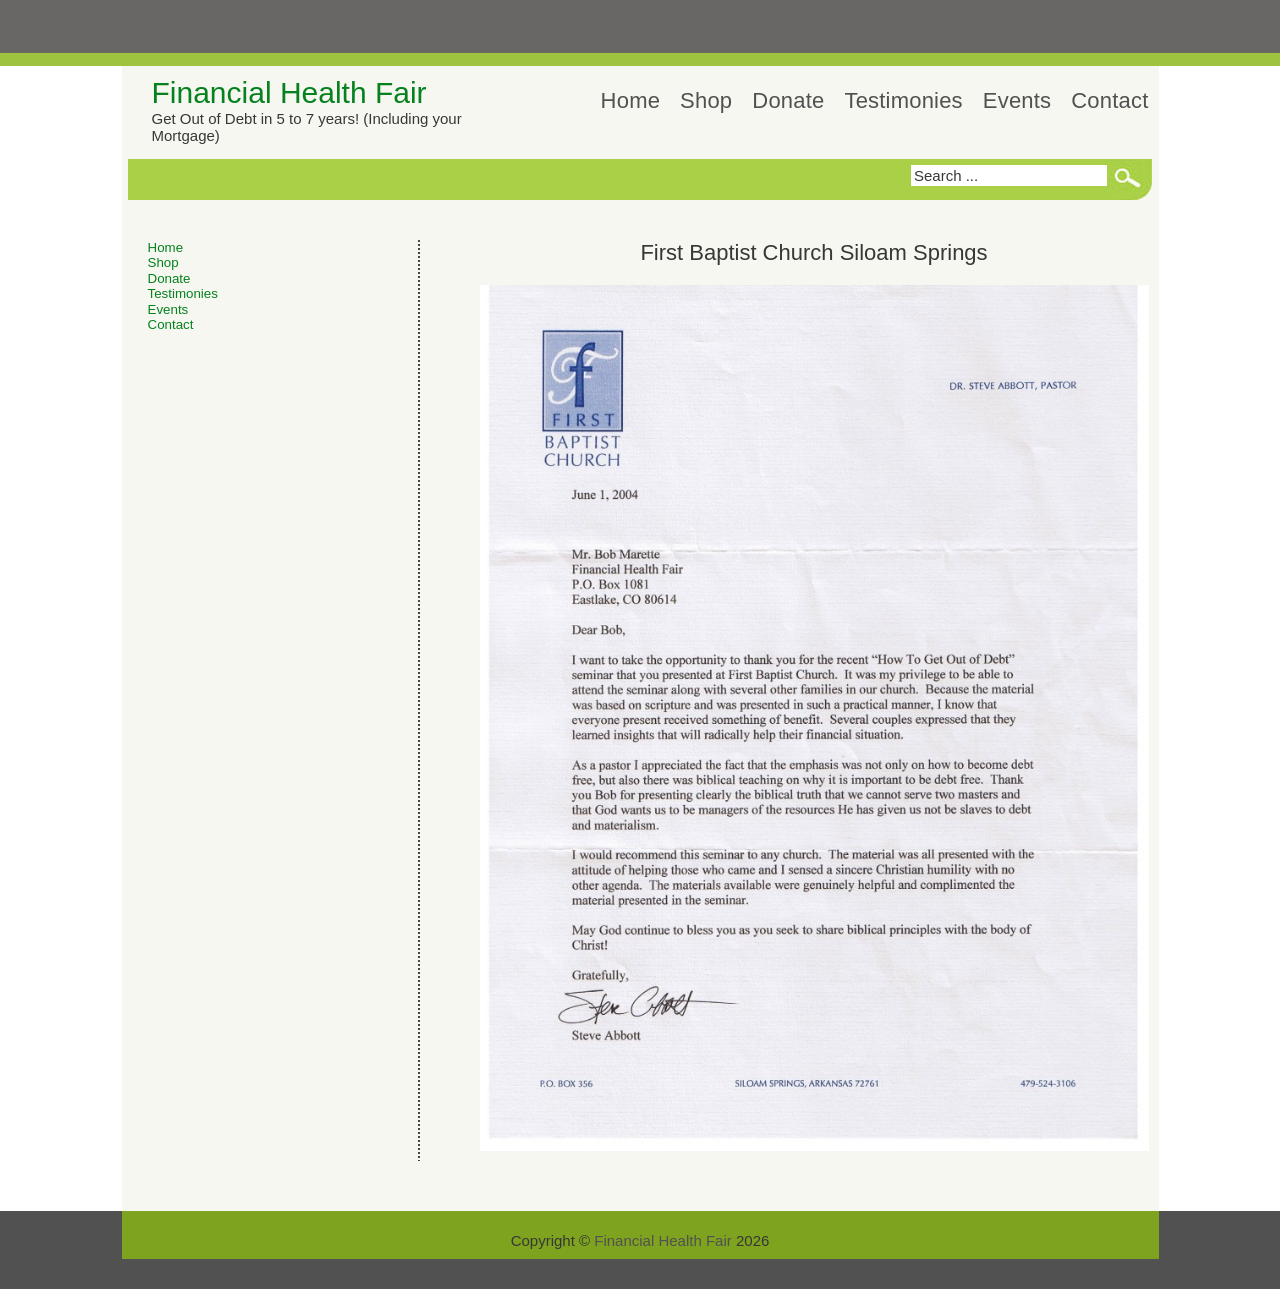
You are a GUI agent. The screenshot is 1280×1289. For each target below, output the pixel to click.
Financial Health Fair (289, 92)
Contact (1109, 100)
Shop (706, 100)
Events (1017, 100)
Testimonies (903, 100)
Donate (788, 100)
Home (631, 100)
